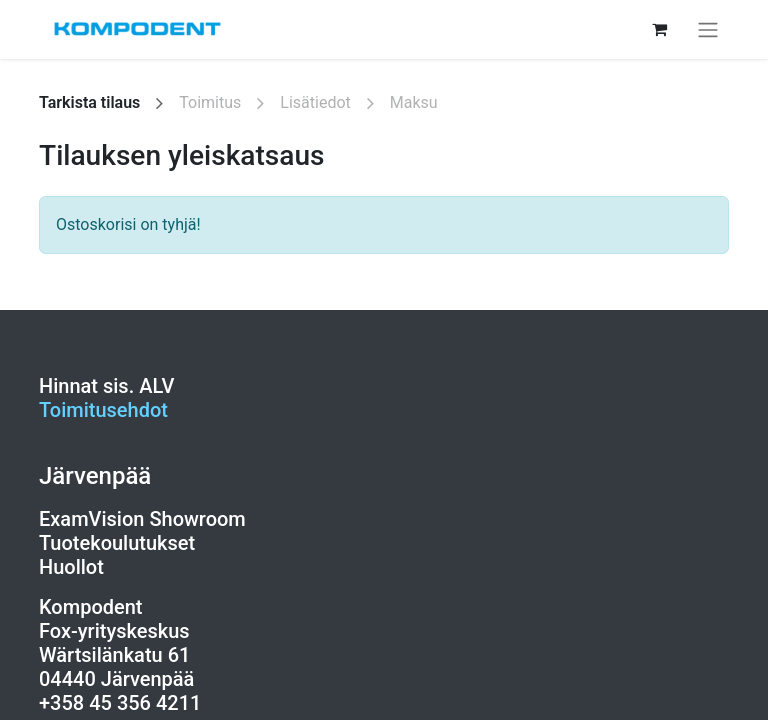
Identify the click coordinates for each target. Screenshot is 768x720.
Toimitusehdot (103, 410)
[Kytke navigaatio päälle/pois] (708, 29)
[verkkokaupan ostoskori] (659, 29)
